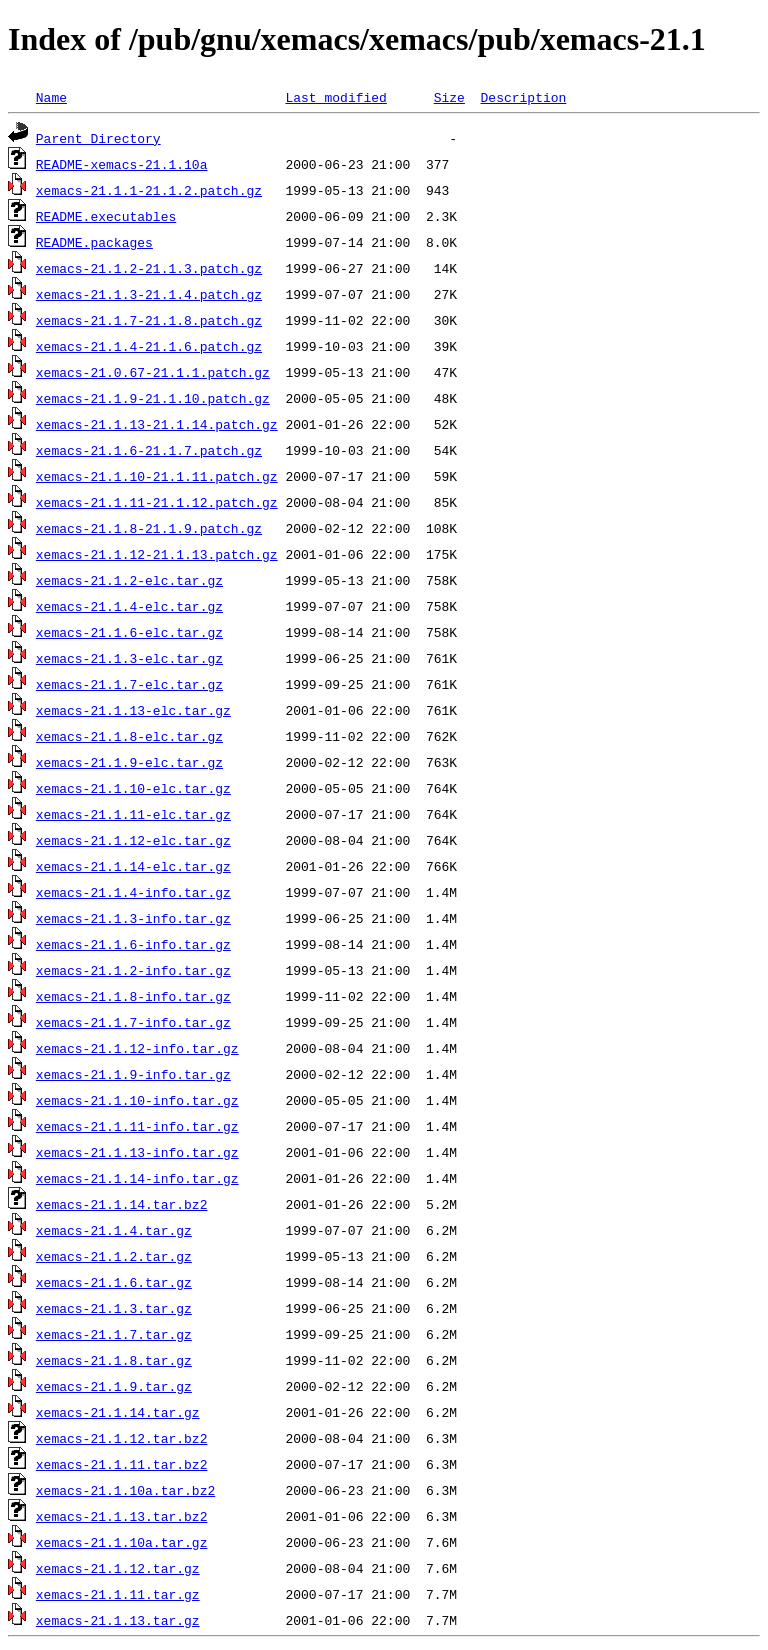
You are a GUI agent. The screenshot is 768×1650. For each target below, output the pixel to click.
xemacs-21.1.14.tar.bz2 (122, 1204)
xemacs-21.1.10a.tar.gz (122, 1542)
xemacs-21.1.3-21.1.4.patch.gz (149, 294)
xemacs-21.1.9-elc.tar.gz (129, 762)
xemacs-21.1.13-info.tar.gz (137, 1152)
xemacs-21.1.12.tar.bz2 (122, 1438)
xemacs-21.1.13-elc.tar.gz (133, 710)
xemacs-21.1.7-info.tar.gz (133, 1022)
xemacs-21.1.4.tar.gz (114, 1230)
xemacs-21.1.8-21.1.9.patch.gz (149, 528)
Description (523, 97)
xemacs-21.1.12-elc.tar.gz (133, 840)
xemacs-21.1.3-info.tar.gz (133, 918)
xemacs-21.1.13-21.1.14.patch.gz (157, 424)
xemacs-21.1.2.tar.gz (114, 1256)
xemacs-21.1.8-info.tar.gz (133, 996)
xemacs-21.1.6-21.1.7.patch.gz (149, 450)
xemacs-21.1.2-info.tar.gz (133, 970)
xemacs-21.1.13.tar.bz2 (122, 1516)
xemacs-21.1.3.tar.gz (114, 1308)
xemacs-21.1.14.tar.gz (118, 1412)
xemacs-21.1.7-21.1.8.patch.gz (149, 320)
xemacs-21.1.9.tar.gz (114, 1386)
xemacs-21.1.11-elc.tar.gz (133, 814)
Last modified (335, 97)
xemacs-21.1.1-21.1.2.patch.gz (149, 190)
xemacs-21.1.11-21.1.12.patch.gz (157, 502)
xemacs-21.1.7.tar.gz (114, 1334)
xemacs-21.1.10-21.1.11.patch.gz (157, 476)
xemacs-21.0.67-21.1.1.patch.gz (153, 372)
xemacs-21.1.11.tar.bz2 (122, 1464)
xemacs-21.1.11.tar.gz (118, 1594)
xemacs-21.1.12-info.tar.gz (137, 1048)
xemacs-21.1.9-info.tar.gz (133, 1074)
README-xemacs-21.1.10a (122, 164)
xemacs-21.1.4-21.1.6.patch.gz (149, 346)
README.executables (106, 216)
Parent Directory (98, 138)
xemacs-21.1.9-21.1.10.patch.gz (153, 398)
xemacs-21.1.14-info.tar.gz (137, 1178)
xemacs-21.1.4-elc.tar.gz (129, 606)
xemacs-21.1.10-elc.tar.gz (133, 788)
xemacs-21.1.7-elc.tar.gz (129, 684)
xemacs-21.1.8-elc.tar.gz (129, 736)
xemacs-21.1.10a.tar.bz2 (125, 1490)
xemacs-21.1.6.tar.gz (114, 1282)
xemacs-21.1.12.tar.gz (118, 1568)
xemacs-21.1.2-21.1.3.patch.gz (149, 268)
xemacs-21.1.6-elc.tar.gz (129, 632)
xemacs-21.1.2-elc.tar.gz (129, 580)
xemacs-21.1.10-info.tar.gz (137, 1100)
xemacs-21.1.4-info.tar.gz (133, 892)
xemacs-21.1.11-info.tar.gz (137, 1126)
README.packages (94, 242)
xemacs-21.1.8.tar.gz (114, 1360)
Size (449, 97)
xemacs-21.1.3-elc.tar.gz (129, 658)
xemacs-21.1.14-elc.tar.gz (133, 866)
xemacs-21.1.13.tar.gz (118, 1620)
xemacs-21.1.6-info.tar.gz (133, 944)
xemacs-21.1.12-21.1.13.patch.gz (157, 554)
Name (51, 97)
